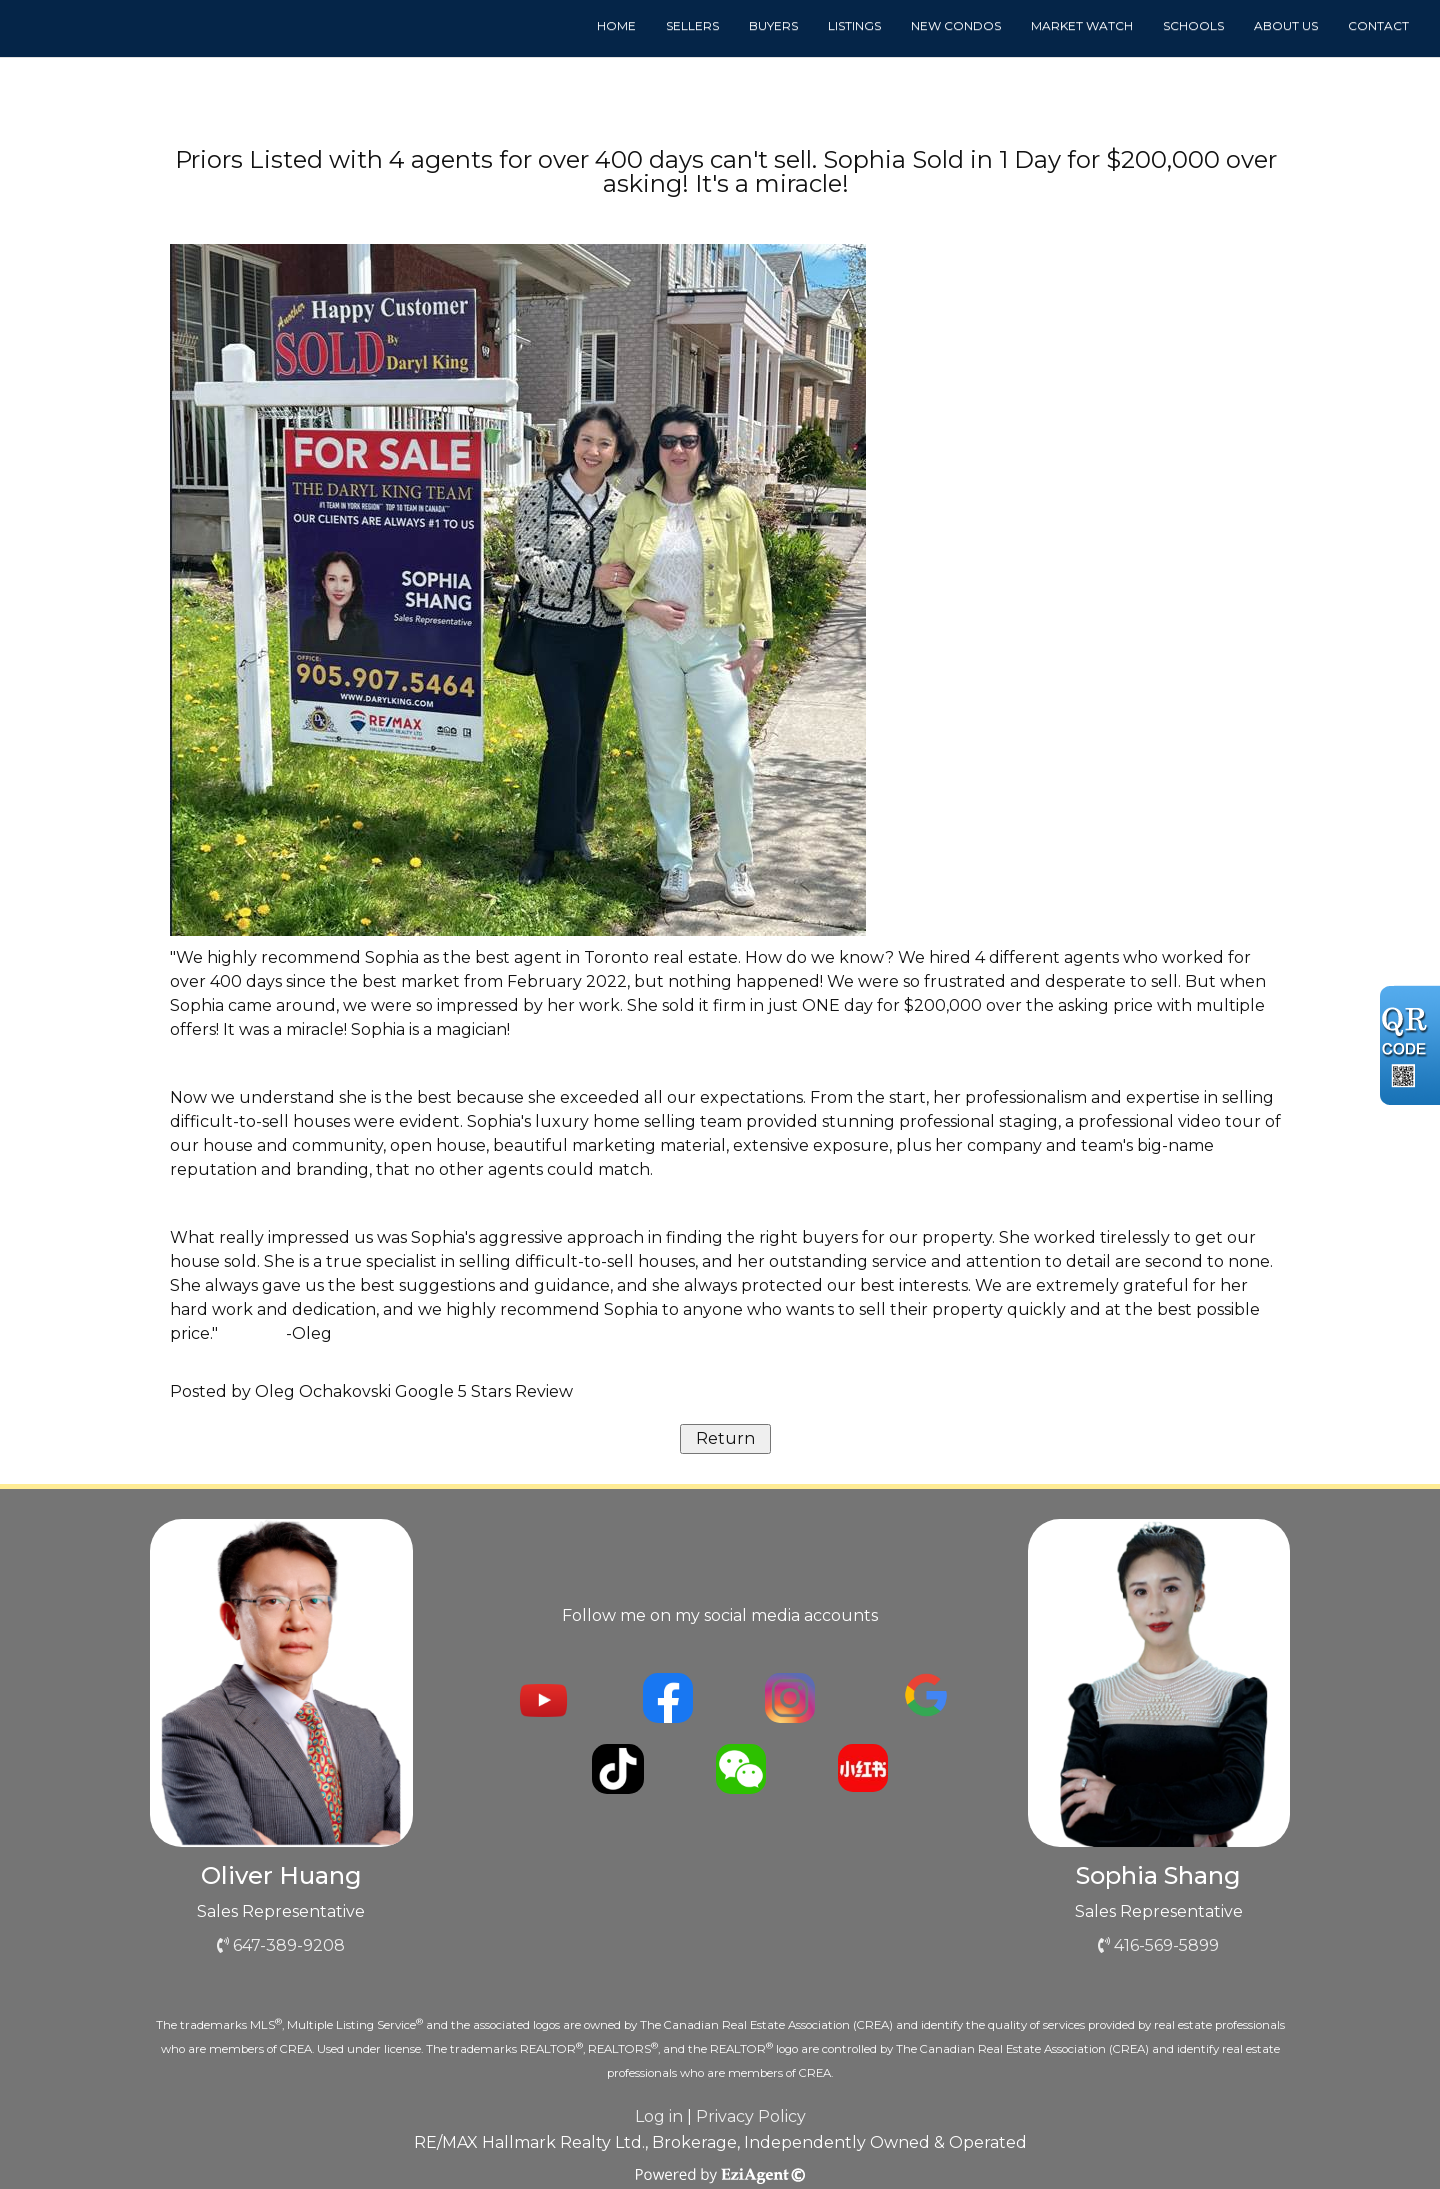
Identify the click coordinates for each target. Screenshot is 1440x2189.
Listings (854, 25)
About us (1286, 25)
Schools (1193, 25)
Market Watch (1082, 25)
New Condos (956, 25)
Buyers (773, 25)
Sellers (692, 25)
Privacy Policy (751, 2116)
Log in (659, 2116)
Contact (1378, 25)
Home (616, 25)
